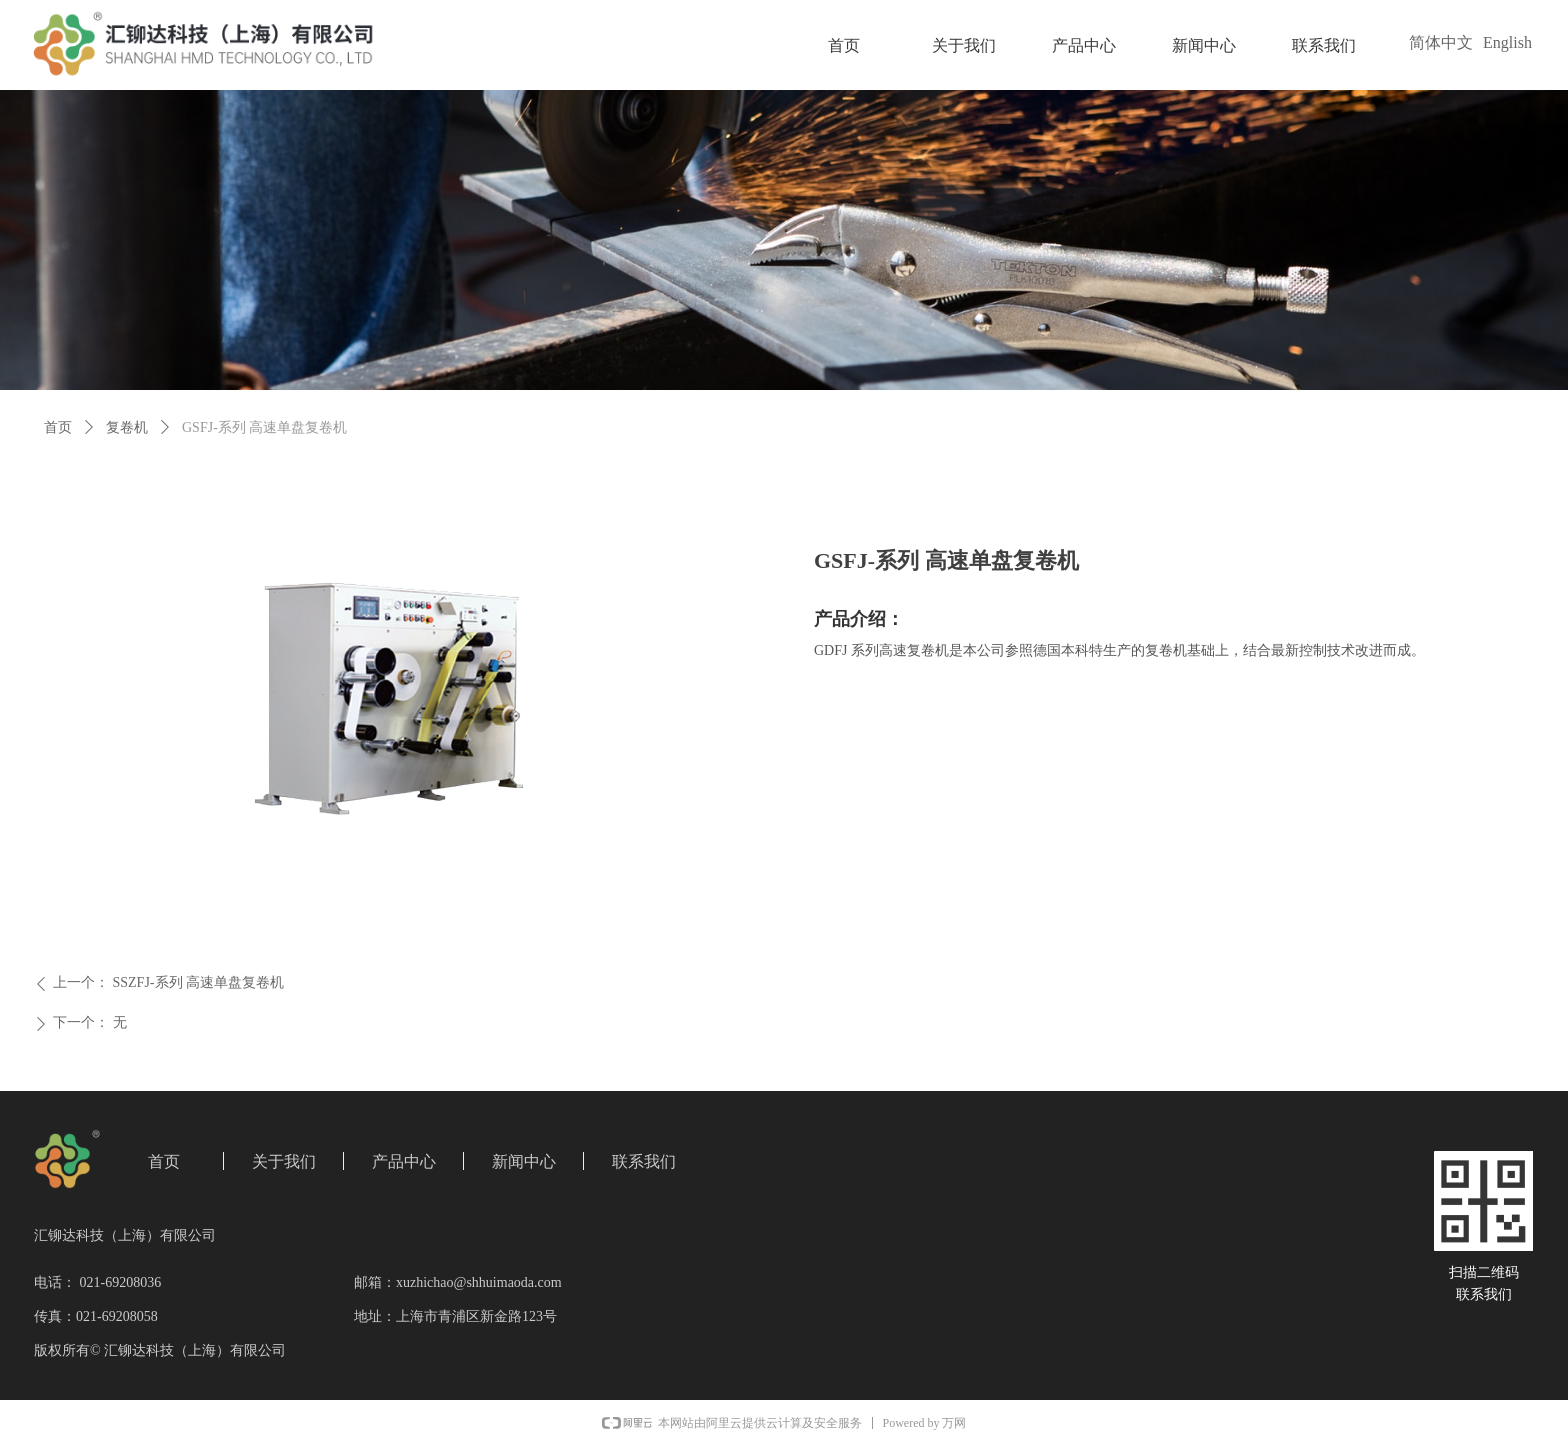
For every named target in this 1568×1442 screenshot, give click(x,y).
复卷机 (127, 427)
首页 (58, 427)
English (1507, 42)
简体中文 (1441, 42)
